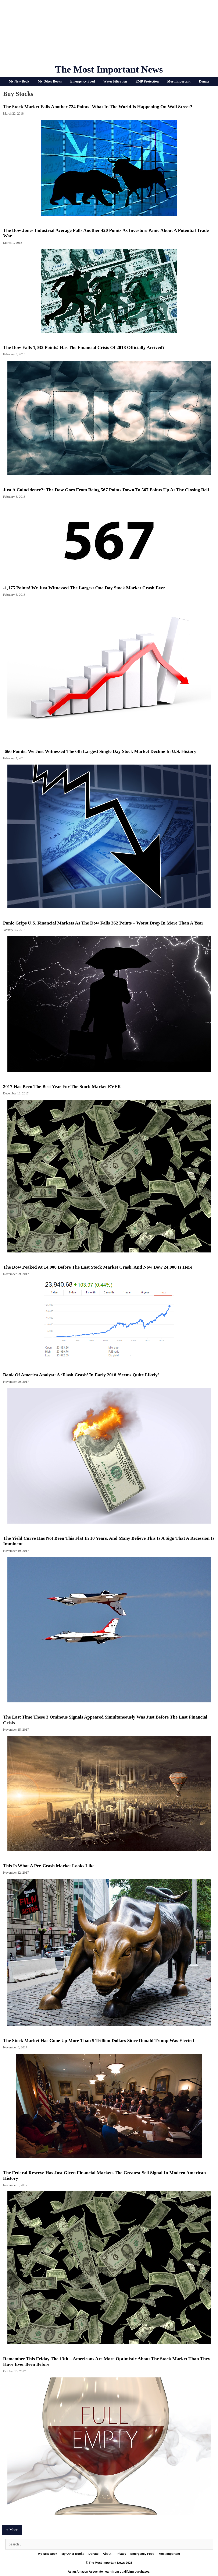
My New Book (19, 81)
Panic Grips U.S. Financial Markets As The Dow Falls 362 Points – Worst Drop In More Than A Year (103, 923)
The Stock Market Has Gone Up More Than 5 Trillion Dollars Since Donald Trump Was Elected (98, 2040)
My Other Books (50, 81)
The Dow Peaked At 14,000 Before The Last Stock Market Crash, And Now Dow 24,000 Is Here (97, 1267)
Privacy (120, 2553)
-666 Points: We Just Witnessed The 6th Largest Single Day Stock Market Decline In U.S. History (99, 751)
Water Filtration (115, 81)
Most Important (178, 81)
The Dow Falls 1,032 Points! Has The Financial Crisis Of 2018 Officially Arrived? (84, 347)
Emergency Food (82, 81)
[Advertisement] (109, 34)
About (107, 2553)
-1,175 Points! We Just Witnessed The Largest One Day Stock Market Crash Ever (84, 587)
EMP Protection (147, 81)
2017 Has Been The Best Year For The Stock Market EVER (62, 1086)
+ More (12, 2530)
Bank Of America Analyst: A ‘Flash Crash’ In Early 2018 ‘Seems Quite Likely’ (81, 1374)
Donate (204, 81)
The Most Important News (109, 69)
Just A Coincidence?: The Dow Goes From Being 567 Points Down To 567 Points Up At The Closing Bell (106, 489)
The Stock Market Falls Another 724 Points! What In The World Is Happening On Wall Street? (97, 106)
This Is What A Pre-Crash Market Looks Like (48, 1865)
